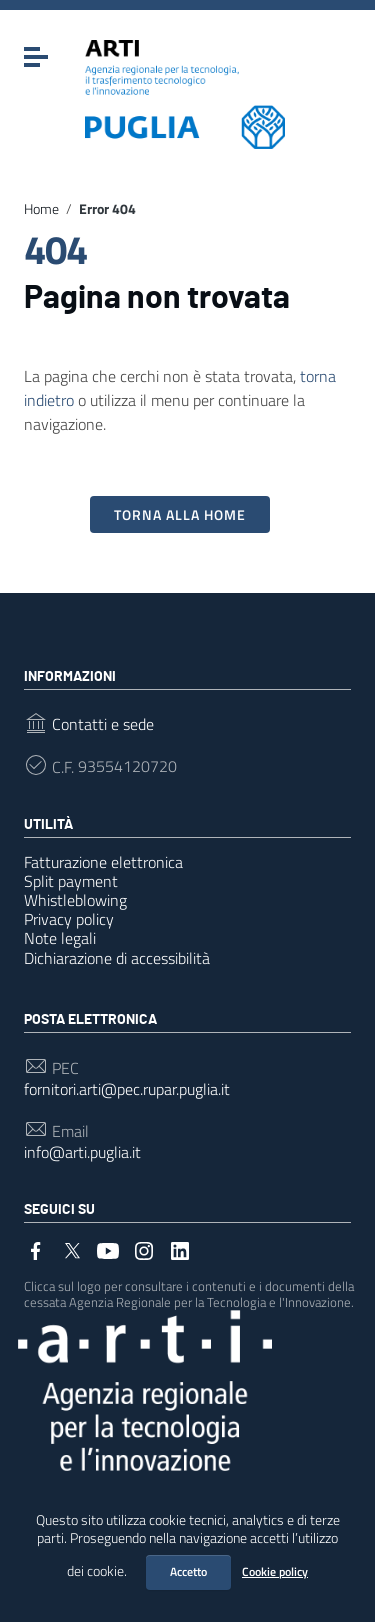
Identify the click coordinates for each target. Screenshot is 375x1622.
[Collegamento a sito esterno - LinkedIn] (180, 1249)
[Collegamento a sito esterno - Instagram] (144, 1249)
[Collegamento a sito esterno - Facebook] (36, 1249)
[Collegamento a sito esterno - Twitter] (72, 1249)
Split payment (71, 881)
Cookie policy (275, 1571)
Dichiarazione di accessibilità (117, 958)
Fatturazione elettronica (103, 862)
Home (41, 209)
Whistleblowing (75, 900)
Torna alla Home (180, 514)
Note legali (60, 938)
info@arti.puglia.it (82, 1152)
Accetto (188, 1571)
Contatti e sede (103, 724)
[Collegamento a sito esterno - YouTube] (108, 1249)
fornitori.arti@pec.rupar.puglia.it (127, 1089)
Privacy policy (69, 919)
